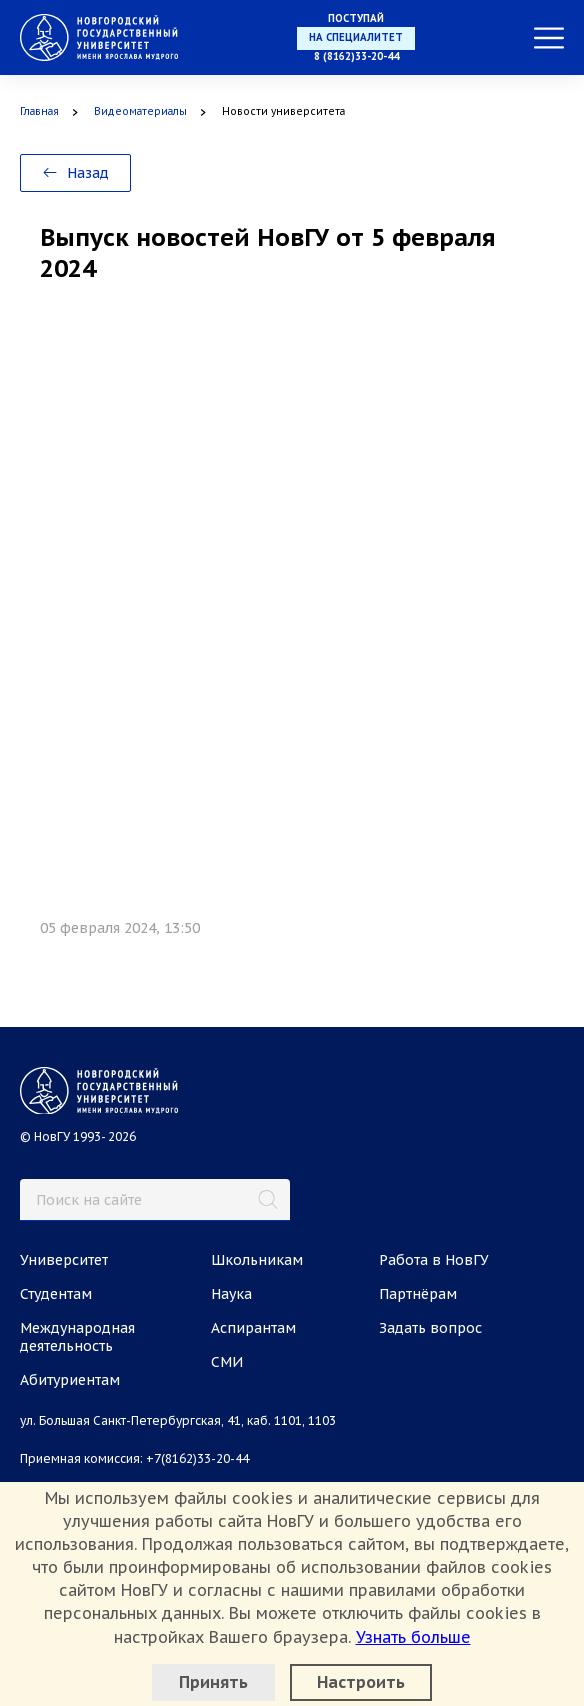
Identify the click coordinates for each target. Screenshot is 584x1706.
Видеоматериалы (140, 111)
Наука (231, 1294)
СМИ (227, 1362)
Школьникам (257, 1260)
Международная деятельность (77, 1337)
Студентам (56, 1294)
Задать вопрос (430, 1328)
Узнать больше (413, 1637)
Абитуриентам (70, 1380)
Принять (213, 1682)
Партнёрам (418, 1294)
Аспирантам (253, 1328)
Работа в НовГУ (434, 1260)
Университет (64, 1260)
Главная (39, 111)
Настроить (361, 1682)
